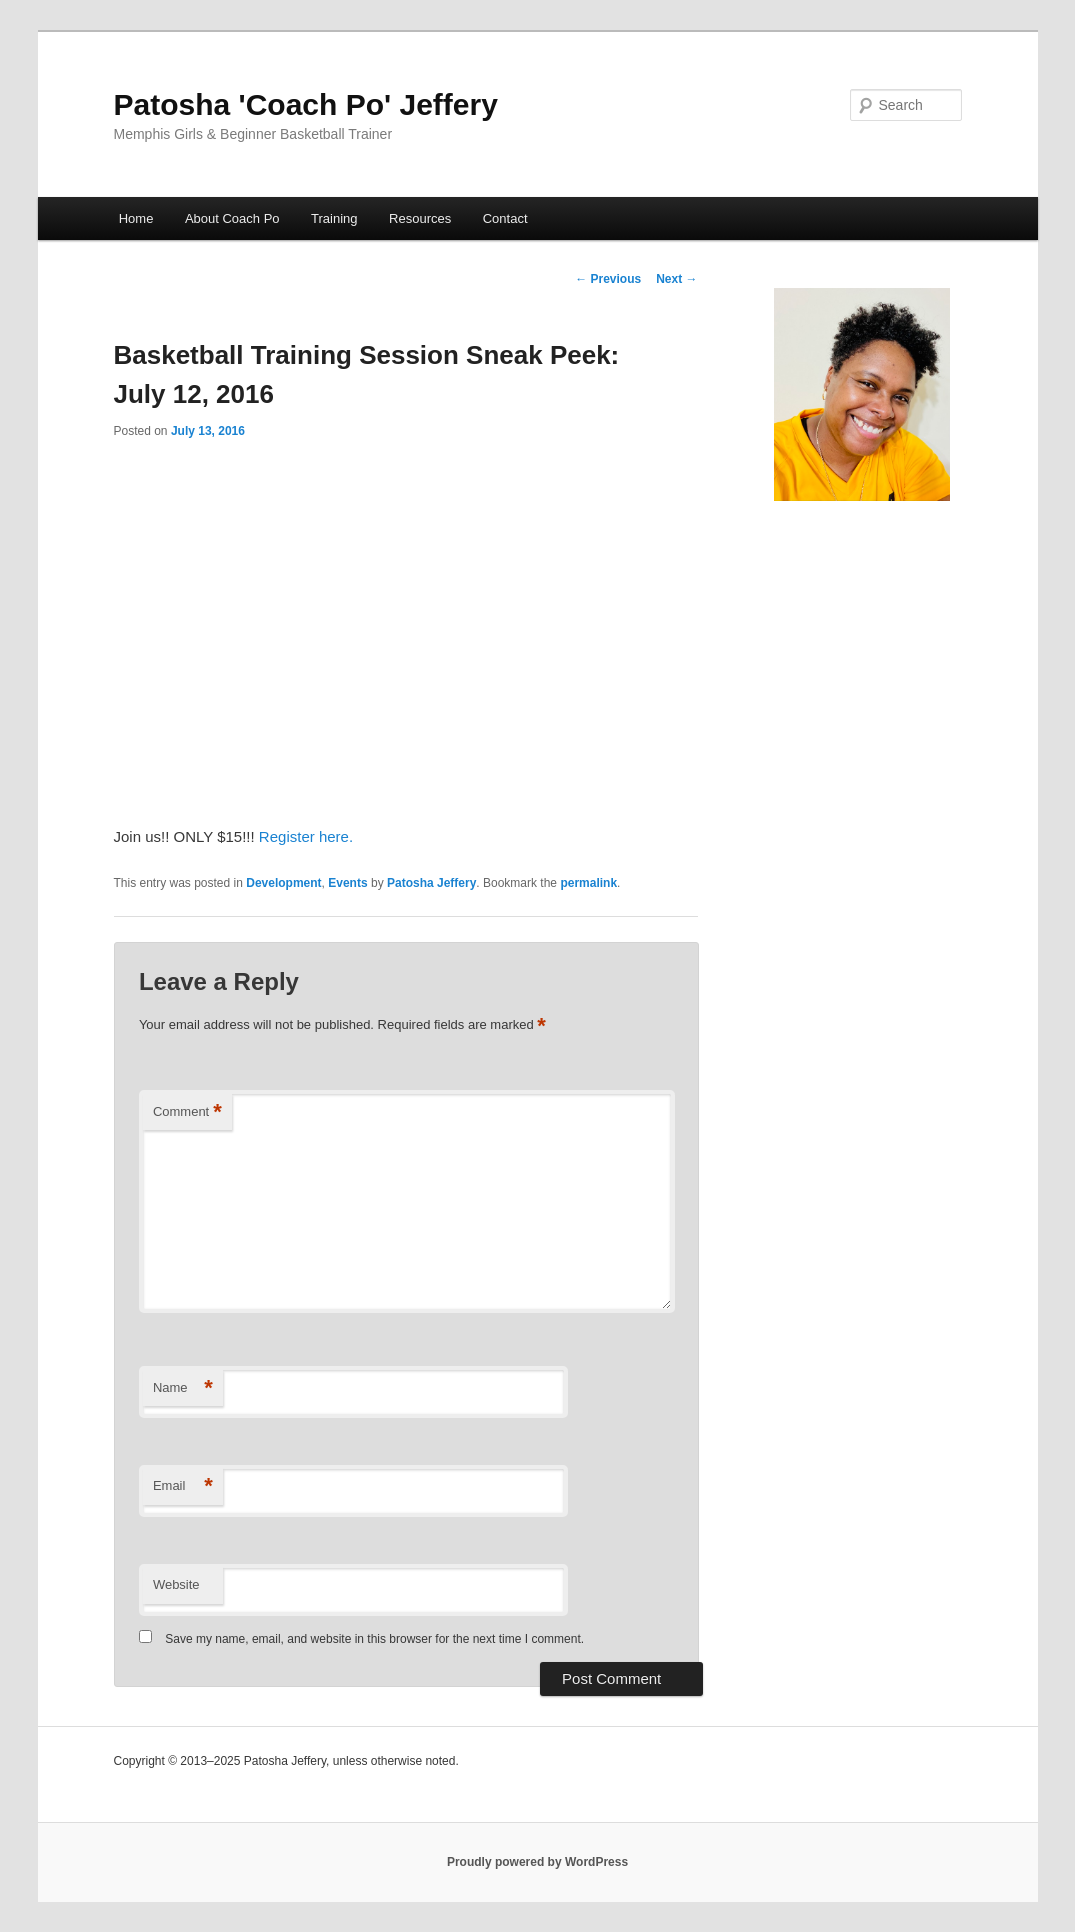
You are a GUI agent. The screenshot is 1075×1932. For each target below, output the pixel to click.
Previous (608, 279)
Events (347, 883)
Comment (187, 1112)
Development (283, 883)
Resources (420, 218)
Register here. (306, 836)
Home (136, 218)
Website (176, 1584)
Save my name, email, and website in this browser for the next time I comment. (374, 1639)
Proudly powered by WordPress (537, 1862)
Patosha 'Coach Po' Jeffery (306, 104)
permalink (588, 883)
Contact (505, 218)
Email (183, 1486)
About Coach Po (232, 218)
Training (334, 218)
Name (183, 1388)
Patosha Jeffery (431, 883)
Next (676, 279)
